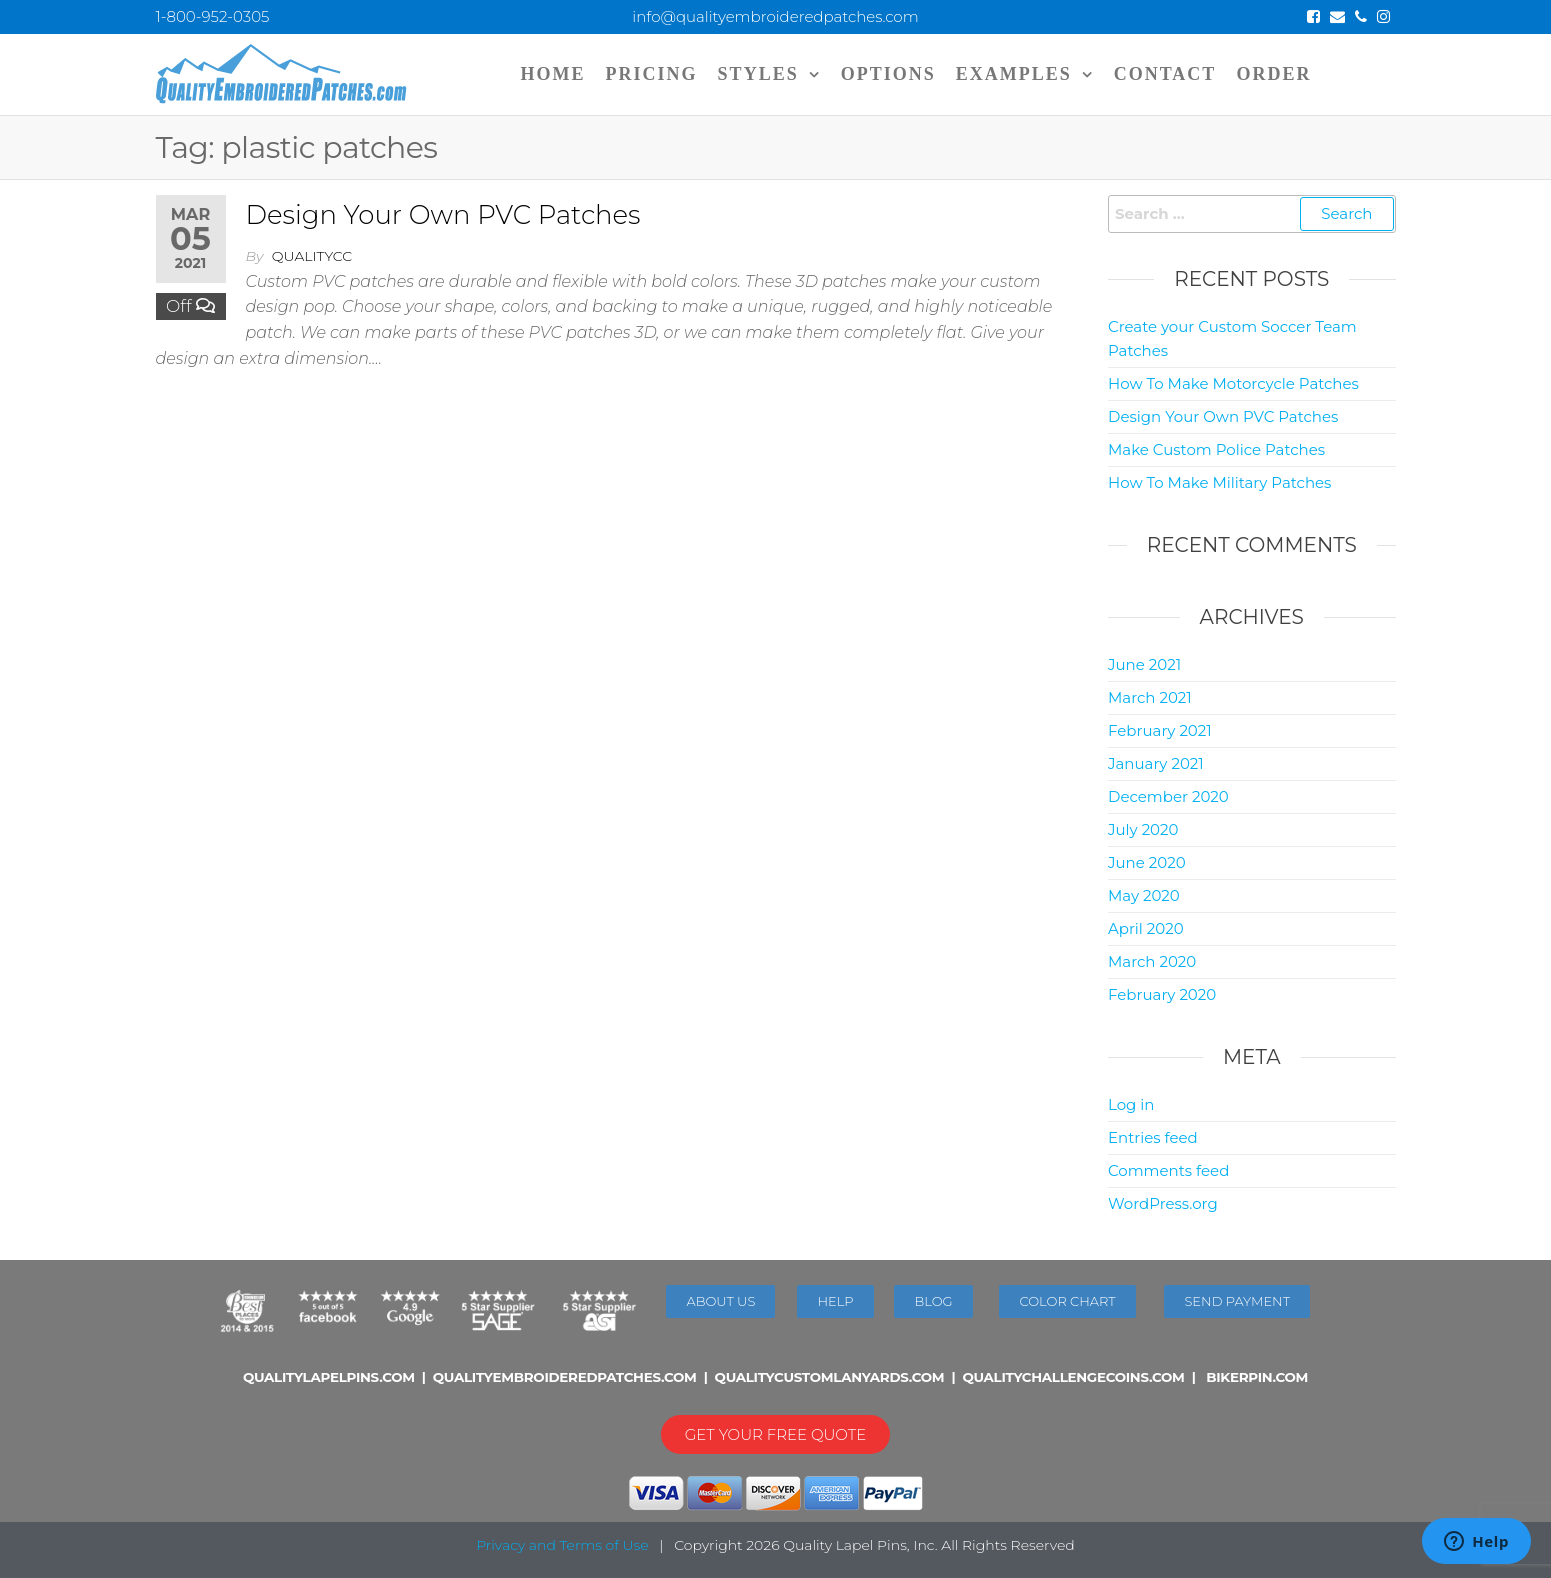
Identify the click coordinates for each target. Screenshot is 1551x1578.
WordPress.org (1163, 1203)
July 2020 (1143, 829)
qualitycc (312, 256)
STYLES (758, 74)
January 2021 (1156, 763)
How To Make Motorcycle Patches (1233, 383)
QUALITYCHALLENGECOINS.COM (1073, 1377)
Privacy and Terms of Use (562, 1545)
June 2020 (1147, 862)
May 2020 (1144, 895)
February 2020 (1162, 994)
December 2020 (1168, 796)
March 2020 (1152, 961)
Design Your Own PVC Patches (443, 215)
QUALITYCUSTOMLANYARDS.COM (830, 1377)
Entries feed (1153, 1137)
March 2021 (1150, 697)
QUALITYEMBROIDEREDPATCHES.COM (565, 1377)
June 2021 (1144, 664)
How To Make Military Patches (1219, 482)
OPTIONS (888, 74)
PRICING (652, 74)
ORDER (1273, 74)
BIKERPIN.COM (1257, 1377)
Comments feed (1168, 1170)
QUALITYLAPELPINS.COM (329, 1377)
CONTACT (1165, 74)
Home (553, 74)
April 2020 (1146, 928)
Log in (1131, 1104)
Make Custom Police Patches (1216, 449)
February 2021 (1160, 730)
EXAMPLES (1014, 74)
